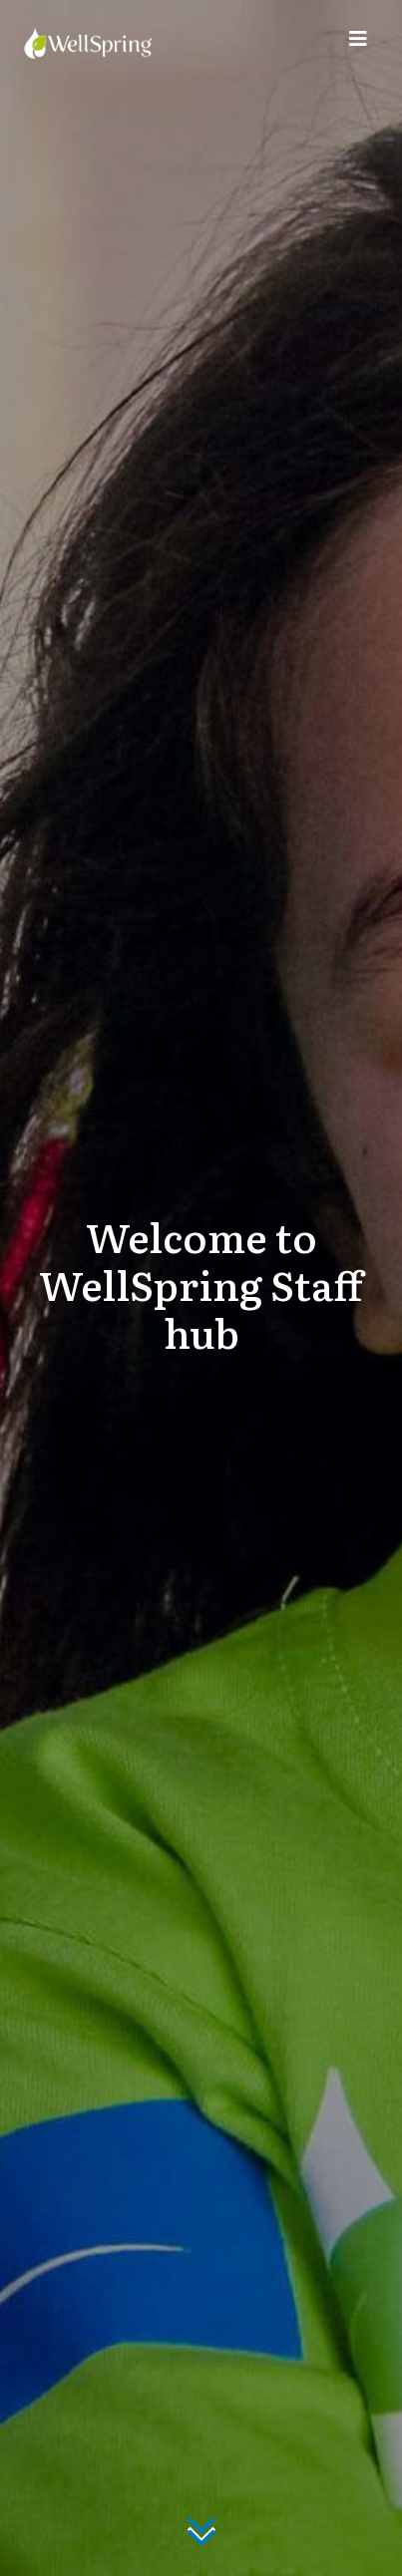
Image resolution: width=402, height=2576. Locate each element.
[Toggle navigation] (358, 44)
